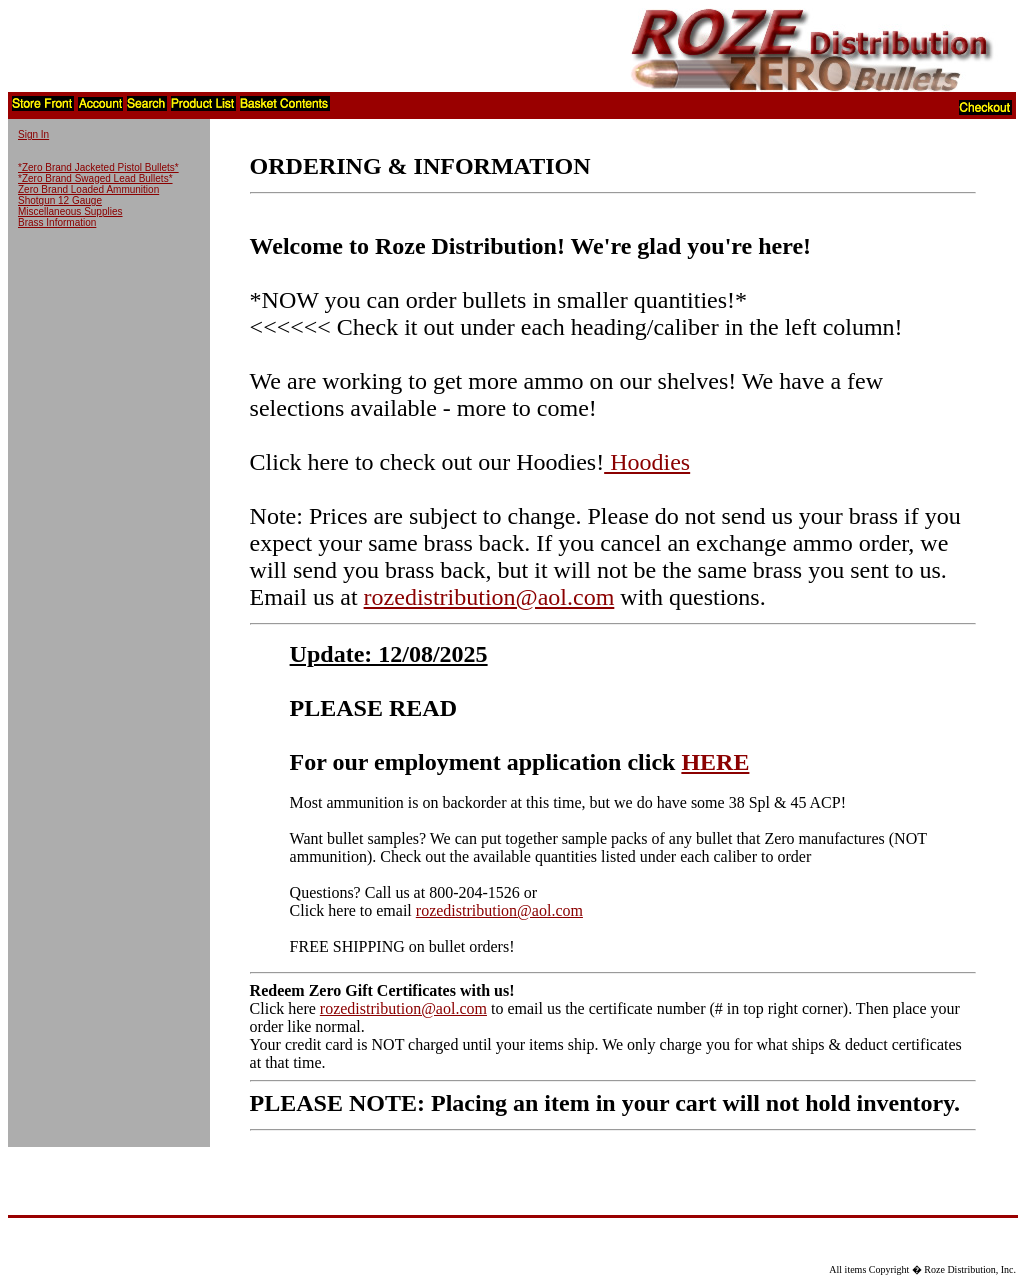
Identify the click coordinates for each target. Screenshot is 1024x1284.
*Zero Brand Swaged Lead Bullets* (95, 178)
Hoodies (647, 462)
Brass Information (57, 222)
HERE (715, 762)
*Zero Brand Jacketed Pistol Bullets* (98, 167)
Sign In (33, 134)
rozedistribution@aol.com (489, 597)
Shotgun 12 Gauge (60, 200)
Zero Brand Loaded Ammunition (88, 189)
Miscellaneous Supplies (70, 211)
